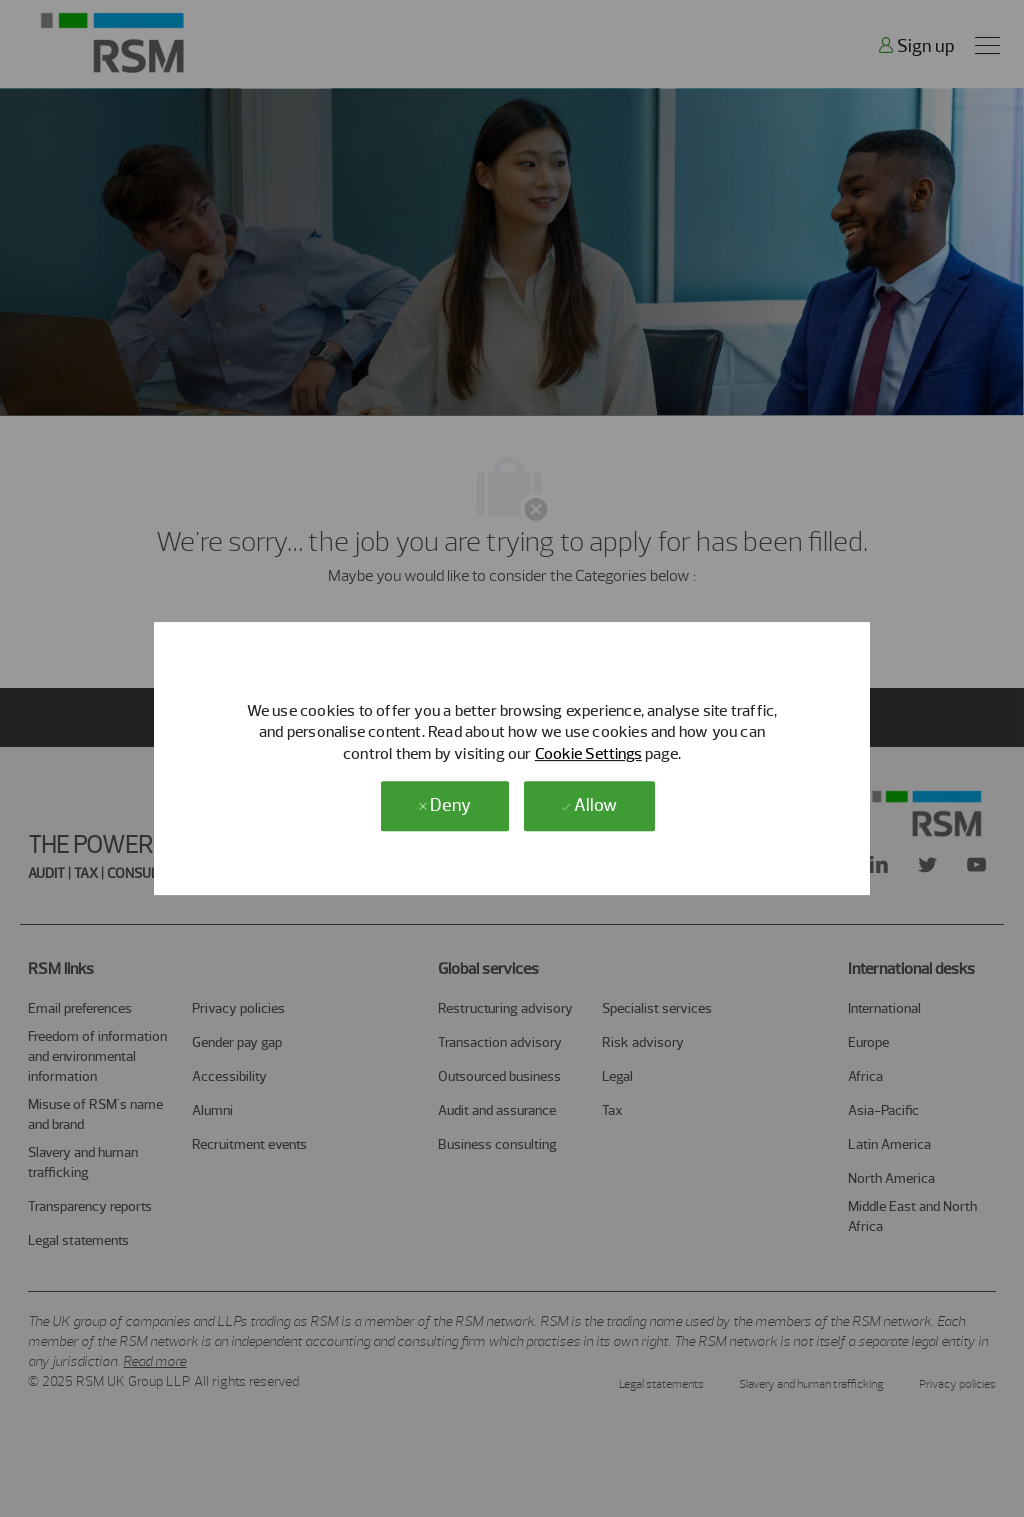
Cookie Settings (588, 753)
